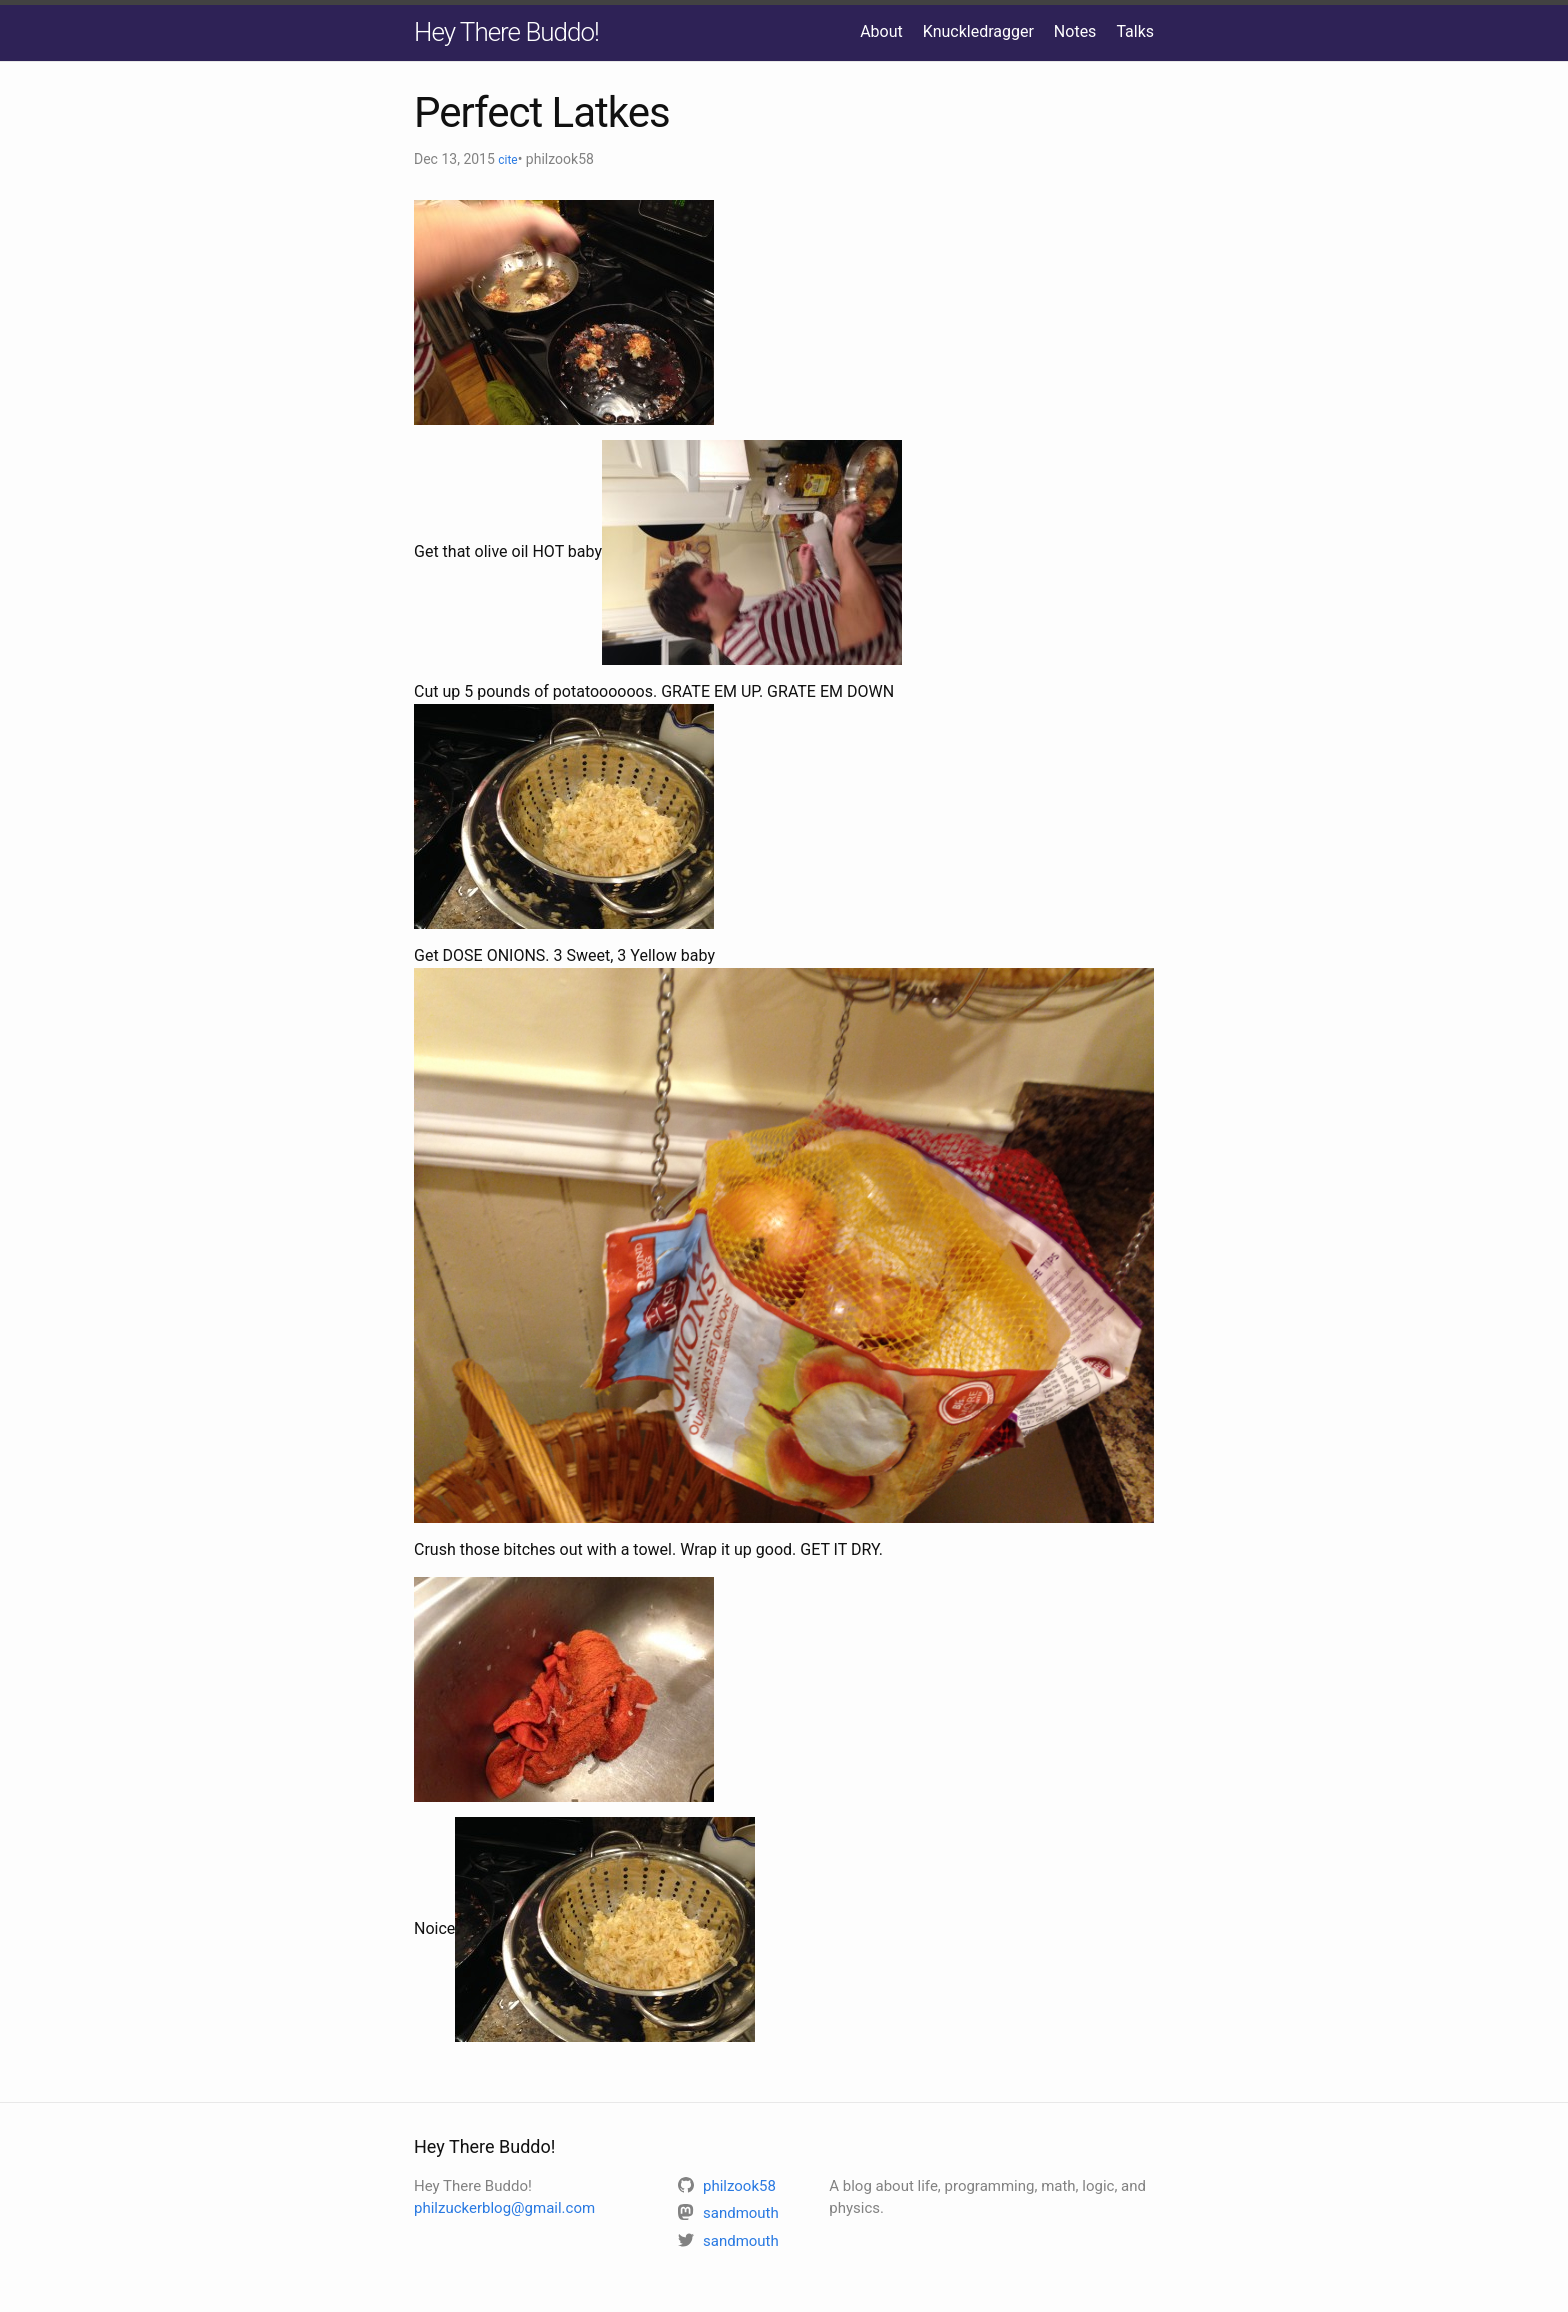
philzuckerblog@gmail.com (504, 2208)
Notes (1075, 31)
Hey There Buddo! (506, 32)
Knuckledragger (978, 31)
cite (507, 160)
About (881, 31)
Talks (1135, 31)
